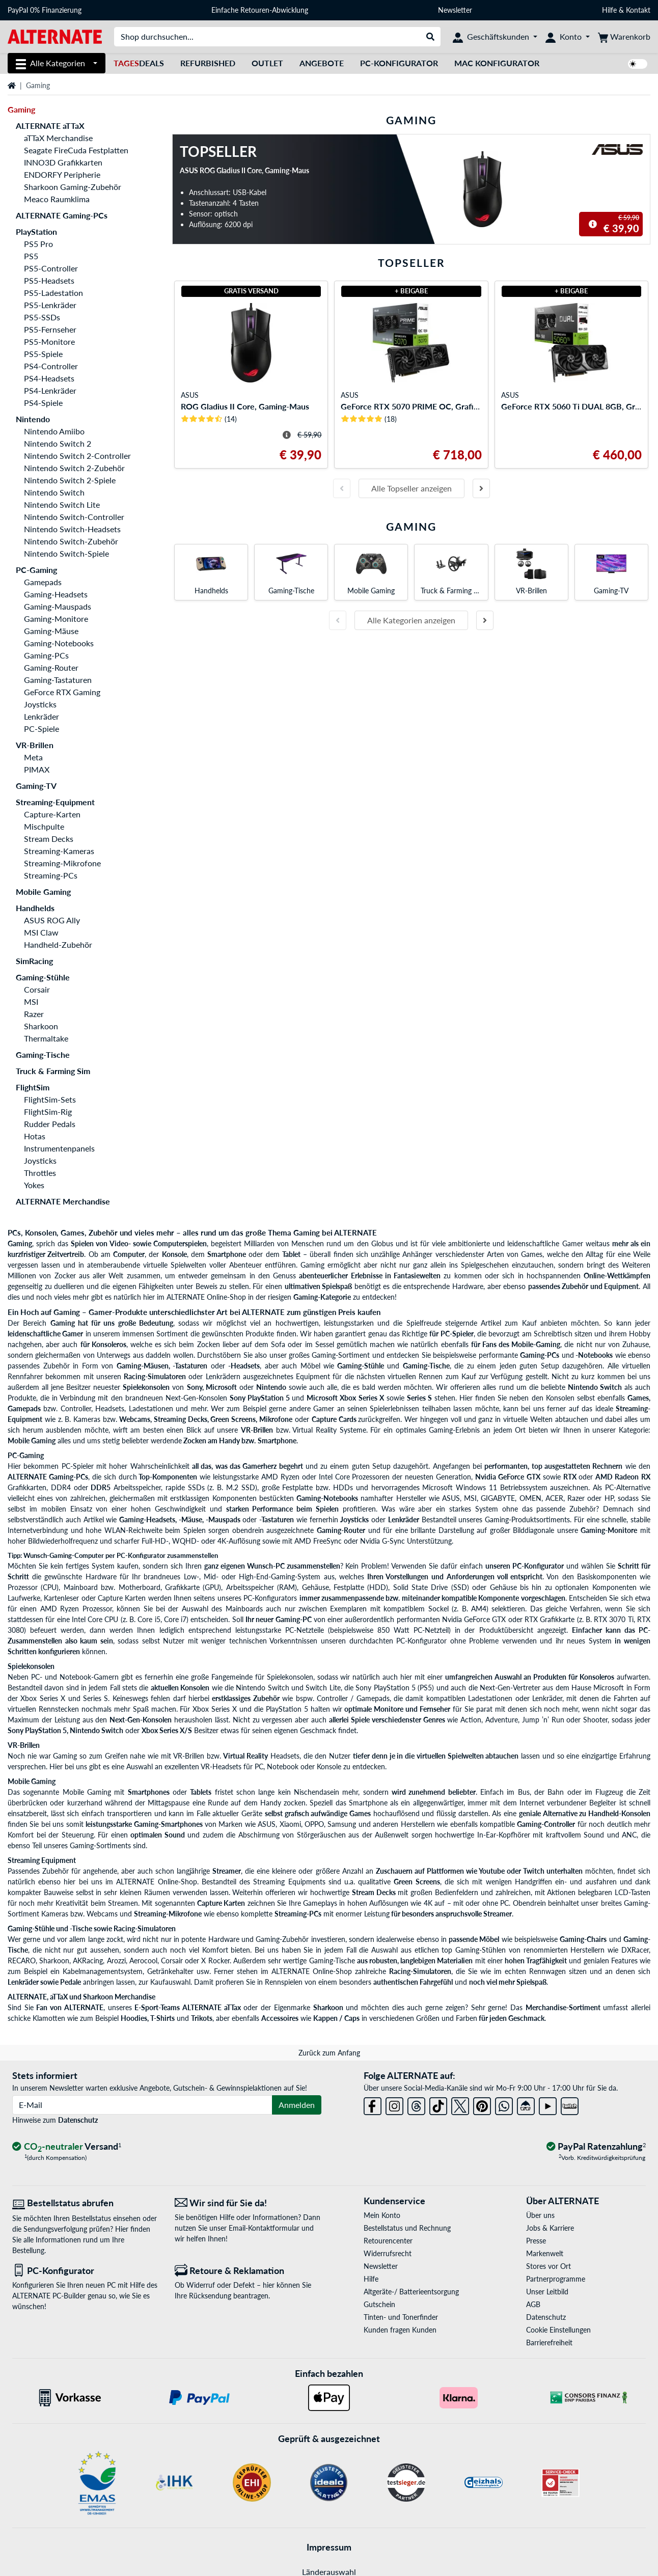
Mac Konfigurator (496, 63)
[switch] (637, 64)
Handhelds (35, 908)
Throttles (40, 1172)
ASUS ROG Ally (52, 920)
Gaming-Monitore (56, 618)
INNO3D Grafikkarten (63, 162)
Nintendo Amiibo (54, 431)
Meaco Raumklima (57, 199)
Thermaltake (46, 1038)
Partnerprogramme (555, 2278)
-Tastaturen (190, 1365)
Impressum (329, 2547)
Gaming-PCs (46, 655)
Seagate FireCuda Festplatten (76, 150)
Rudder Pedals (49, 1124)
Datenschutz (78, 2120)
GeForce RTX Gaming (62, 692)
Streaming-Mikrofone (62, 863)
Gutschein (379, 2304)
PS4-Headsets (49, 378)
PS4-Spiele (43, 402)
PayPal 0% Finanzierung (44, 10)
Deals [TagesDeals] (139, 63)
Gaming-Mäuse (51, 631)
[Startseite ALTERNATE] (55, 36)
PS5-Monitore (49, 341)
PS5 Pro (38, 244)
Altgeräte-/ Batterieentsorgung (411, 2291)
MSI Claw (41, 932)
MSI (31, 1001)
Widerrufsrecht (388, 2253)
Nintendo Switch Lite (62, 504)
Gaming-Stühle (43, 977)
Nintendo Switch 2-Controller (77, 455)
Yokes (34, 1185)
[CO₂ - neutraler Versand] (66, 2147)
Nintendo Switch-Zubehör (71, 541)
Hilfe (609, 10)
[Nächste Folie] (481, 488)
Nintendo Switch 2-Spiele (70, 480)
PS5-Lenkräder (50, 305)
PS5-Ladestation (53, 292)
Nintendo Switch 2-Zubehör (74, 468)
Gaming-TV (36, 785)
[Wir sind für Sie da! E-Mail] (248, 2203)
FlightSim (32, 1087)
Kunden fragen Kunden (400, 2329)
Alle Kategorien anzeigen (411, 620)
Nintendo (33, 419)
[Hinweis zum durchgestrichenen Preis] (593, 224)
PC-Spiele (41, 728)
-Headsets (244, 1365)
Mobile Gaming (43, 891)
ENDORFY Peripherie (62, 174)
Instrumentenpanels (59, 1148)
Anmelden (297, 2104)
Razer (34, 1014)
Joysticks (40, 704)
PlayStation (36, 231)
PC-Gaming (36, 569)
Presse (536, 2240)
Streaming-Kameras (59, 851)
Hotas (34, 1136)
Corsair (37, 989)
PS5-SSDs (42, 317)
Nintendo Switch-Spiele (66, 553)
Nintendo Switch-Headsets (72, 529)
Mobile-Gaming (535, 1344)
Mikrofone (275, 1419)
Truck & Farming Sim (53, 1071)
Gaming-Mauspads (57, 606)
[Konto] (567, 36)
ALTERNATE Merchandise (63, 1201)
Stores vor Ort (548, 2266)
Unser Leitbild (547, 2291)
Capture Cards (334, 1419)
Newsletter (455, 10)
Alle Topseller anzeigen (411, 488)
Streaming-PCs (50, 875)
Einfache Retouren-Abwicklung (259, 10)
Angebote (321, 63)
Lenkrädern (223, 1376)
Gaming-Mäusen (143, 1365)
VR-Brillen (34, 745)
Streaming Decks (180, 1419)
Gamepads (43, 582)
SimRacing (34, 961)
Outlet (267, 63)
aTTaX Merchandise (58, 138)
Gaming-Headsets (56, 594)
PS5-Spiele (43, 354)
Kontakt (638, 10)
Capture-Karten (52, 814)
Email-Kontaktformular (264, 2228)
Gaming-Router (51, 667)
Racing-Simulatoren (155, 1376)
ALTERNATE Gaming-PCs (61, 215)
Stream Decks (48, 838)
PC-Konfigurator (399, 63)
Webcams (134, 1419)
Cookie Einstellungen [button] (558, 2329)
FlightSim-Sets (50, 1099)
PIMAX (36, 769)
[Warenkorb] (624, 36)
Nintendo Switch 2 (57, 443)
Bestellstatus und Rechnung (407, 2228)
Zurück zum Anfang (329, 2052)
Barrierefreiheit (549, 2342)
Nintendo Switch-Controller (74, 517)
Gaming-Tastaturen (58, 679)
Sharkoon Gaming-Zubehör (72, 186)
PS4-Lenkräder (50, 390)
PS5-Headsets (49, 280)
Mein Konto (382, 2215)
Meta (33, 757)
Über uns (540, 2215)
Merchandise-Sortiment (563, 2007)
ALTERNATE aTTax (211, 2007)
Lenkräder (41, 716)
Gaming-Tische (43, 1054)
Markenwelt (544, 2253)
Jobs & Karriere (550, 2228)
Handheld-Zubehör (58, 944)
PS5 (31, 256)
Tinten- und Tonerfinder (401, 2317)
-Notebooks (594, 1355)
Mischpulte (44, 826)
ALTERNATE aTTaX (50, 125)
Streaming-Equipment (55, 802)
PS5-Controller (51, 268)
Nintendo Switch (54, 492)
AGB (533, 2304)
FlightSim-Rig (48, 1111)
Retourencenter (388, 2240)
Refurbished (207, 63)
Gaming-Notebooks (59, 643)
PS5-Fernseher (50, 329)
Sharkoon (41, 1026)
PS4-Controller (51, 366)
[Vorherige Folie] (341, 488)
